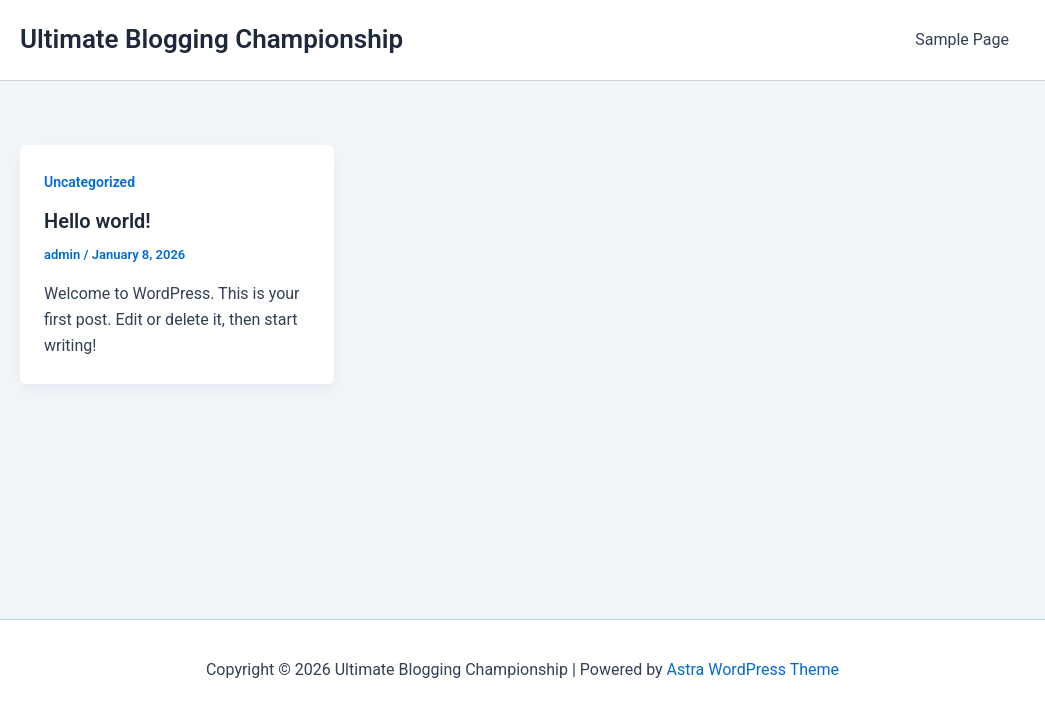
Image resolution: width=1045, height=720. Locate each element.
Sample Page (962, 39)
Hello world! (97, 221)
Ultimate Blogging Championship (211, 39)
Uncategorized (89, 182)
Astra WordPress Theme (753, 669)
